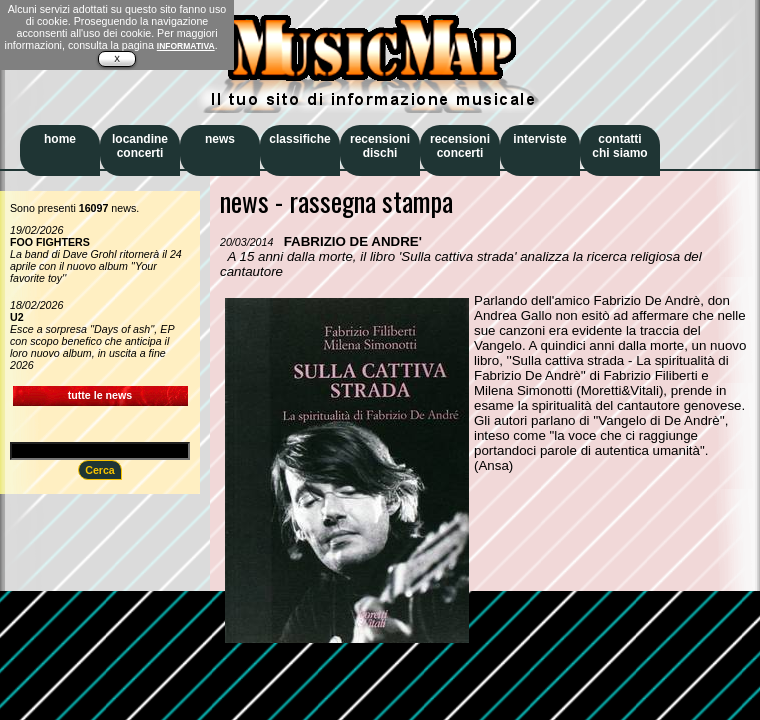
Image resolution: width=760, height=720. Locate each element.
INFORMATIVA (186, 46)
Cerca (100, 470)
